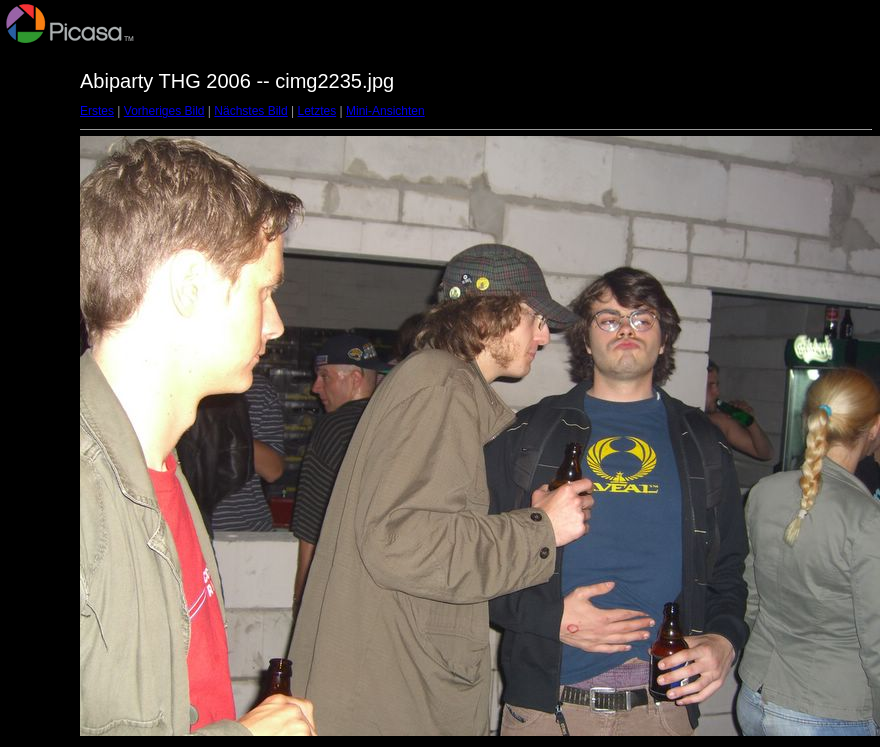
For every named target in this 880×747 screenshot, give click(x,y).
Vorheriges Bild (164, 111)
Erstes (97, 111)
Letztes (317, 111)
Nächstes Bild (250, 111)
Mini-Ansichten (385, 111)
